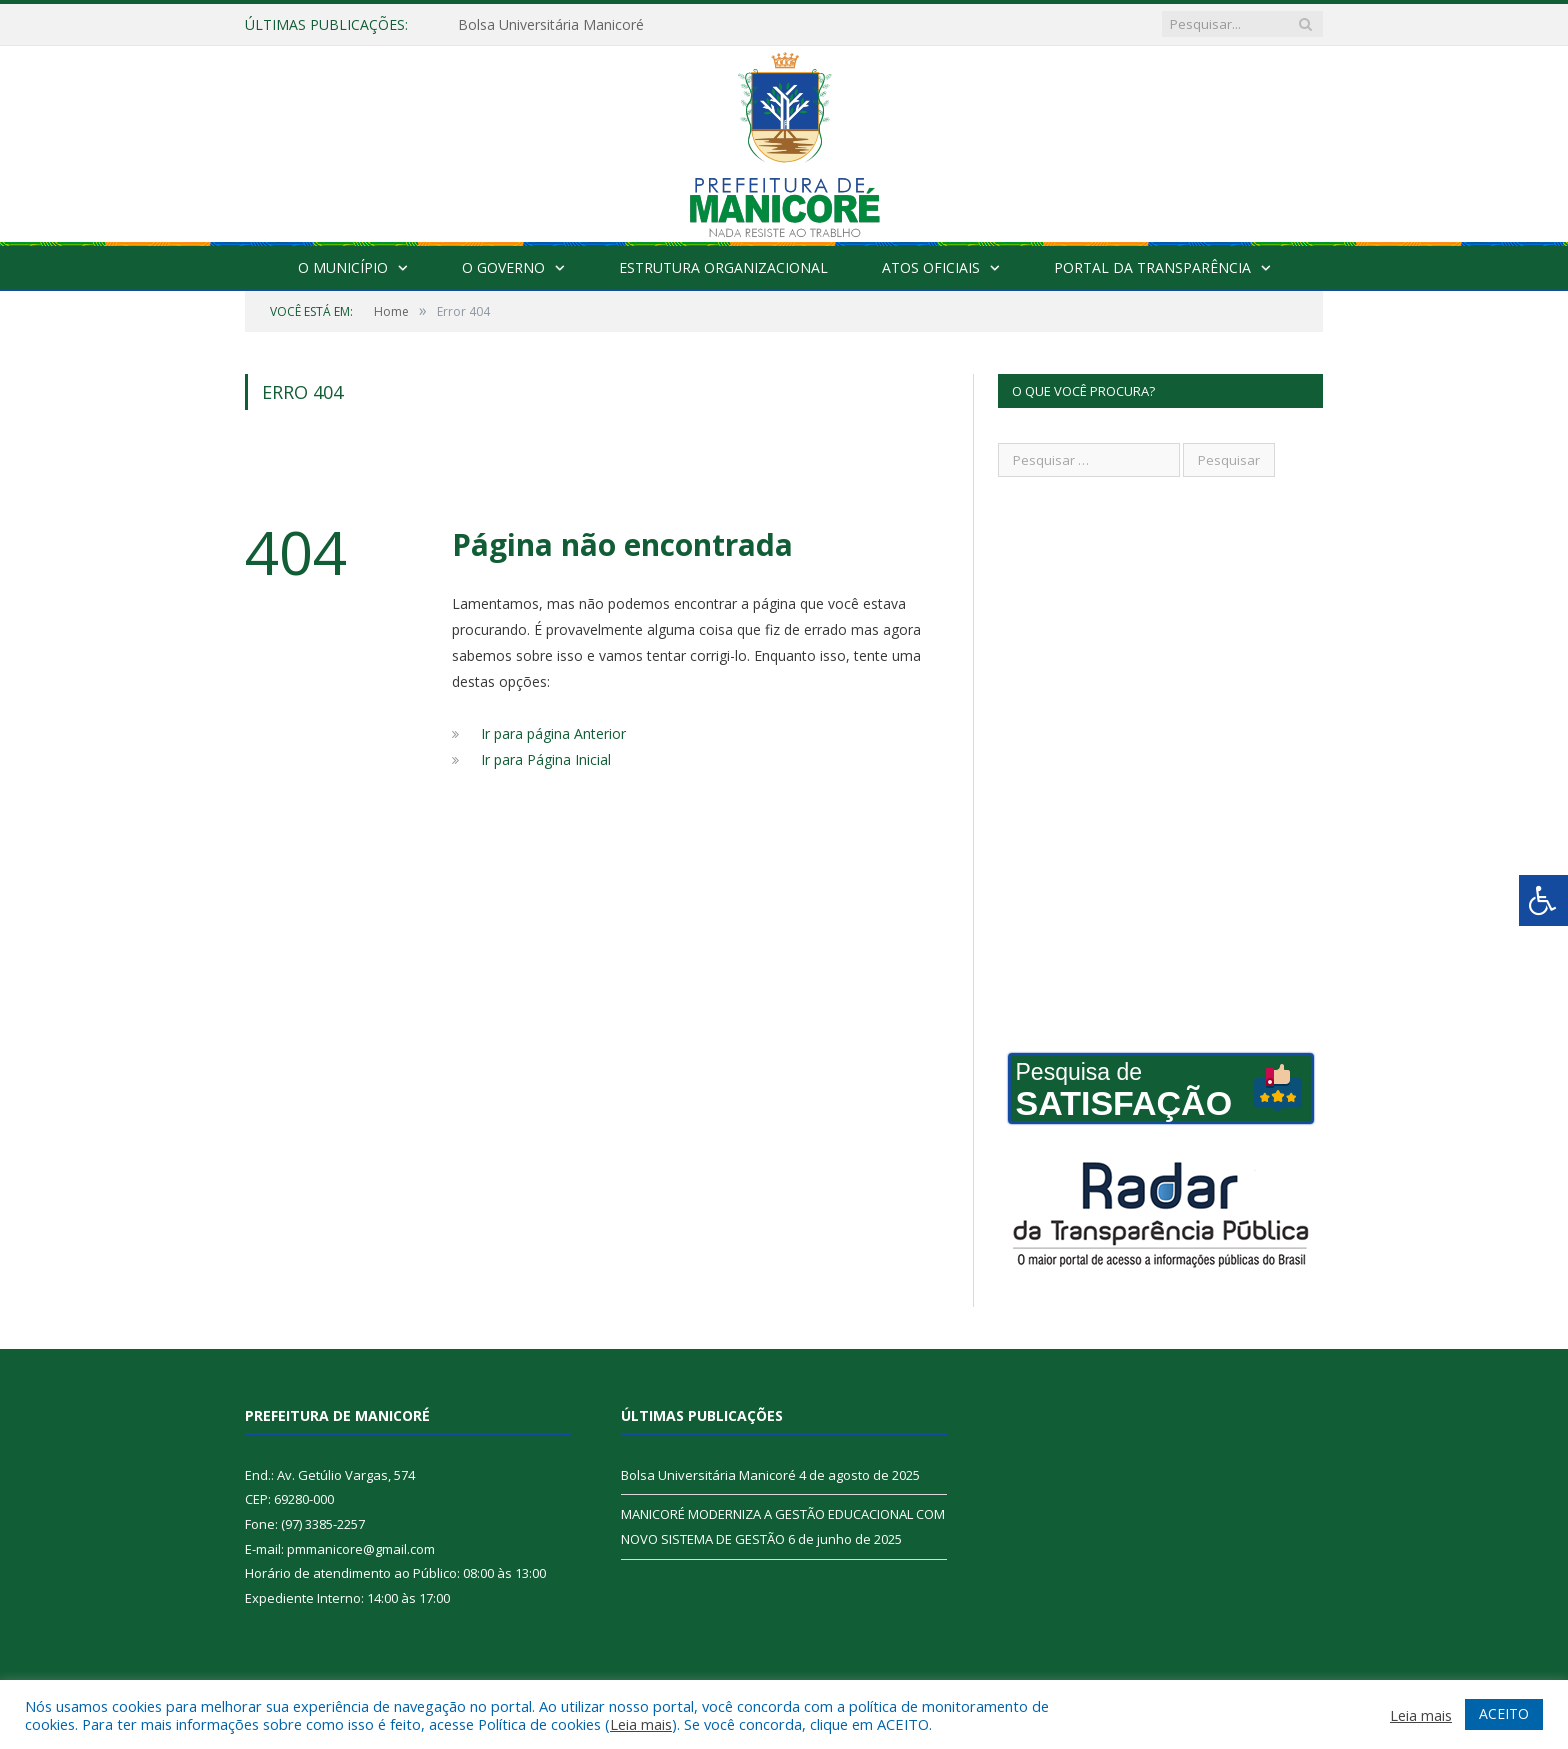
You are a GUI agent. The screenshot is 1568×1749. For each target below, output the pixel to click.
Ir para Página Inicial (546, 759)
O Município (343, 267)
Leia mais (641, 1724)
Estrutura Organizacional (723, 267)
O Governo (503, 267)
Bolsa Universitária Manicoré (551, 25)
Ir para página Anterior (553, 733)
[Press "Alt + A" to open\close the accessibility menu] (1543, 900)
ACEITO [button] (1504, 1713)
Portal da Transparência (1152, 267)
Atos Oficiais (931, 267)
